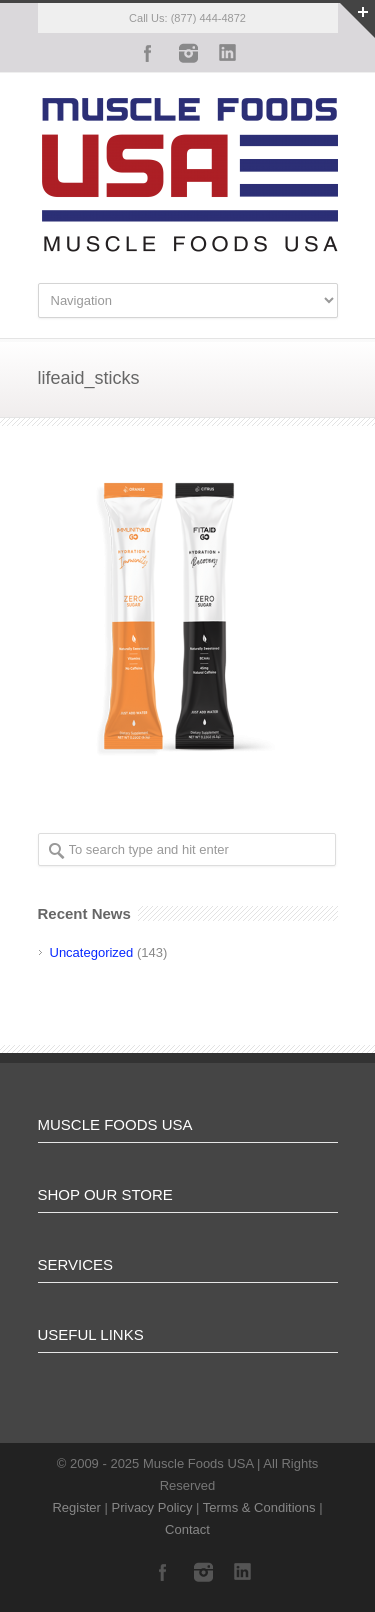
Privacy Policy (152, 1507)
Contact (187, 1529)
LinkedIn (228, 53)
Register (76, 1507)
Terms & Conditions (259, 1507)
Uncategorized (92, 952)
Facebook (148, 53)
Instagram (188, 53)
